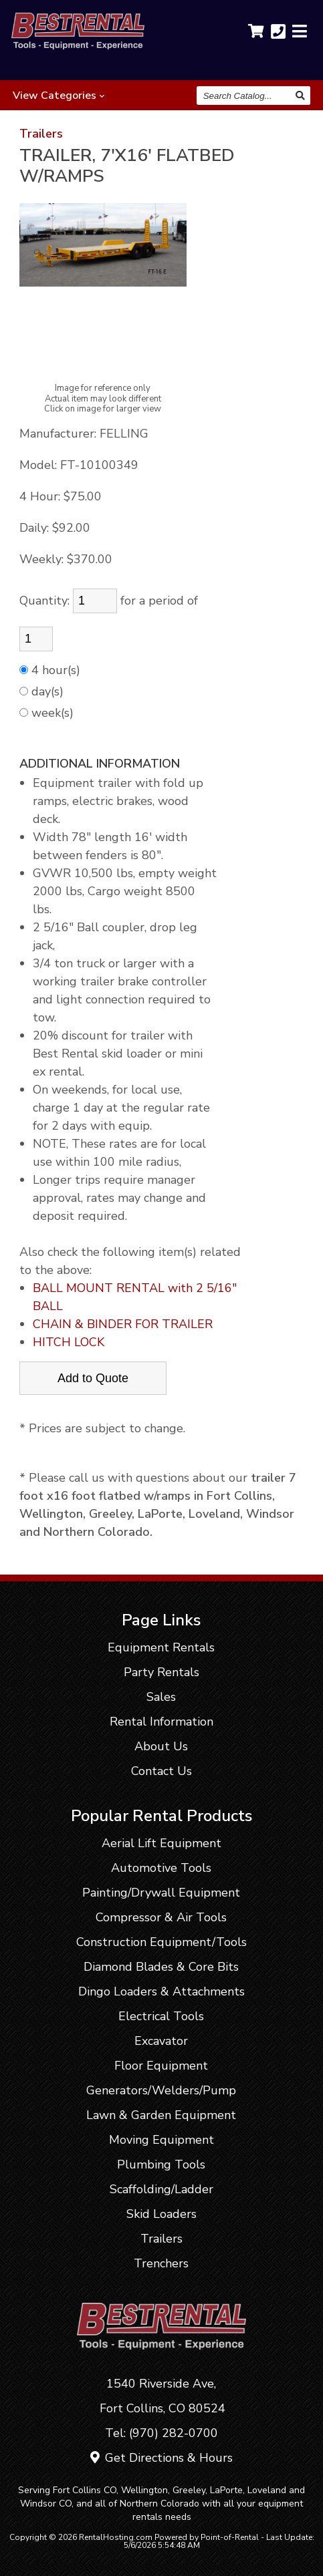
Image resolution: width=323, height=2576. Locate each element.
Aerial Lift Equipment (161, 1843)
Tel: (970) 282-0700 (161, 2433)
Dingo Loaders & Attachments (161, 1991)
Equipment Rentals (161, 1647)
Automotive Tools (161, 1868)
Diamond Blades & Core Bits (161, 1967)
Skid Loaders (161, 2214)
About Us (161, 1746)
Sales (161, 1697)
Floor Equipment (161, 2066)
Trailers (41, 134)
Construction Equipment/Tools (161, 1942)
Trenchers (161, 2263)
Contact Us (161, 1771)
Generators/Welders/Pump (161, 2090)
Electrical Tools (161, 2016)
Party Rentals (161, 1672)
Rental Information (161, 1722)
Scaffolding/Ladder (161, 2189)
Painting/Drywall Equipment (161, 1893)
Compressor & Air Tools (161, 1917)
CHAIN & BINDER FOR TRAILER (123, 1324)
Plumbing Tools (161, 2164)
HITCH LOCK (68, 1342)
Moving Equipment (161, 2140)
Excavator (161, 2041)
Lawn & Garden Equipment (161, 2115)
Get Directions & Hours (161, 2458)
